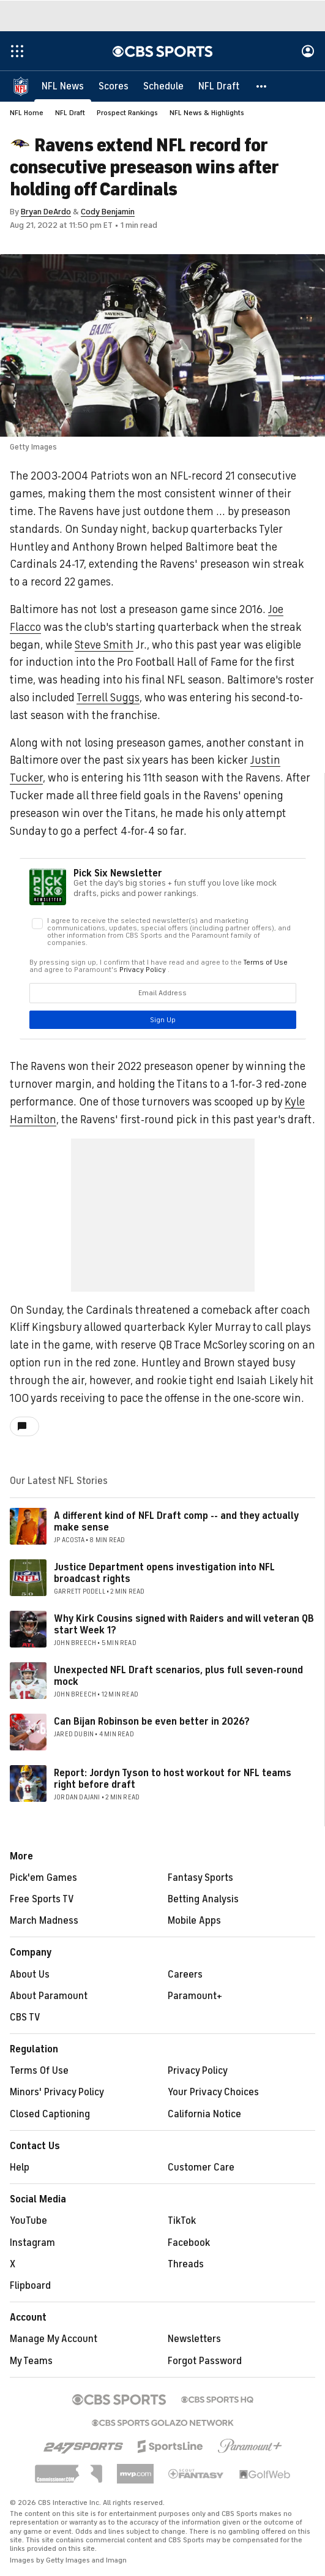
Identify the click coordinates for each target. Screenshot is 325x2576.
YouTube (28, 2221)
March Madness (44, 1921)
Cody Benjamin (108, 211)
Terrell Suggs (108, 697)
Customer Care (201, 2167)
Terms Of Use (39, 2071)
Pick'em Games (43, 1878)
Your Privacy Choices (213, 2092)
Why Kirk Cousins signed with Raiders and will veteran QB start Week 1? (184, 1624)
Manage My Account (53, 2339)
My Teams (31, 2361)
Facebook (189, 2243)
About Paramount (49, 1996)
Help (19, 2167)
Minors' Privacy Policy (57, 2092)
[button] (262, 85)
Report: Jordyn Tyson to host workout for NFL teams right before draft (172, 1779)
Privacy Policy (198, 2071)
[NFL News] (62, 85)
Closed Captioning (50, 2114)
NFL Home (26, 112)
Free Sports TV (42, 1899)
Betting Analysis (203, 1899)
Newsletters (194, 2339)
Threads (186, 2264)
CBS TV (25, 2017)
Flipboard (30, 2286)
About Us (30, 1974)
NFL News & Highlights (207, 112)
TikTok (182, 2221)
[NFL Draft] (219, 85)
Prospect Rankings (127, 112)
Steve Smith (104, 645)
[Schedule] (163, 85)
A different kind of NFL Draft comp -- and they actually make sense (176, 1522)
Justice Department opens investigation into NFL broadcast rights (164, 1573)
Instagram (32, 2243)
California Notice (204, 2114)
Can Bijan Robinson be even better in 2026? (152, 1721)
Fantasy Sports (200, 1878)
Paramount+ (195, 1996)
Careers (185, 1974)
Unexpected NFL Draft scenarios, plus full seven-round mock (178, 1676)
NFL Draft (70, 112)
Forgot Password (205, 2361)
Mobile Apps (194, 1921)
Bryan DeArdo (46, 211)
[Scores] (113, 85)
